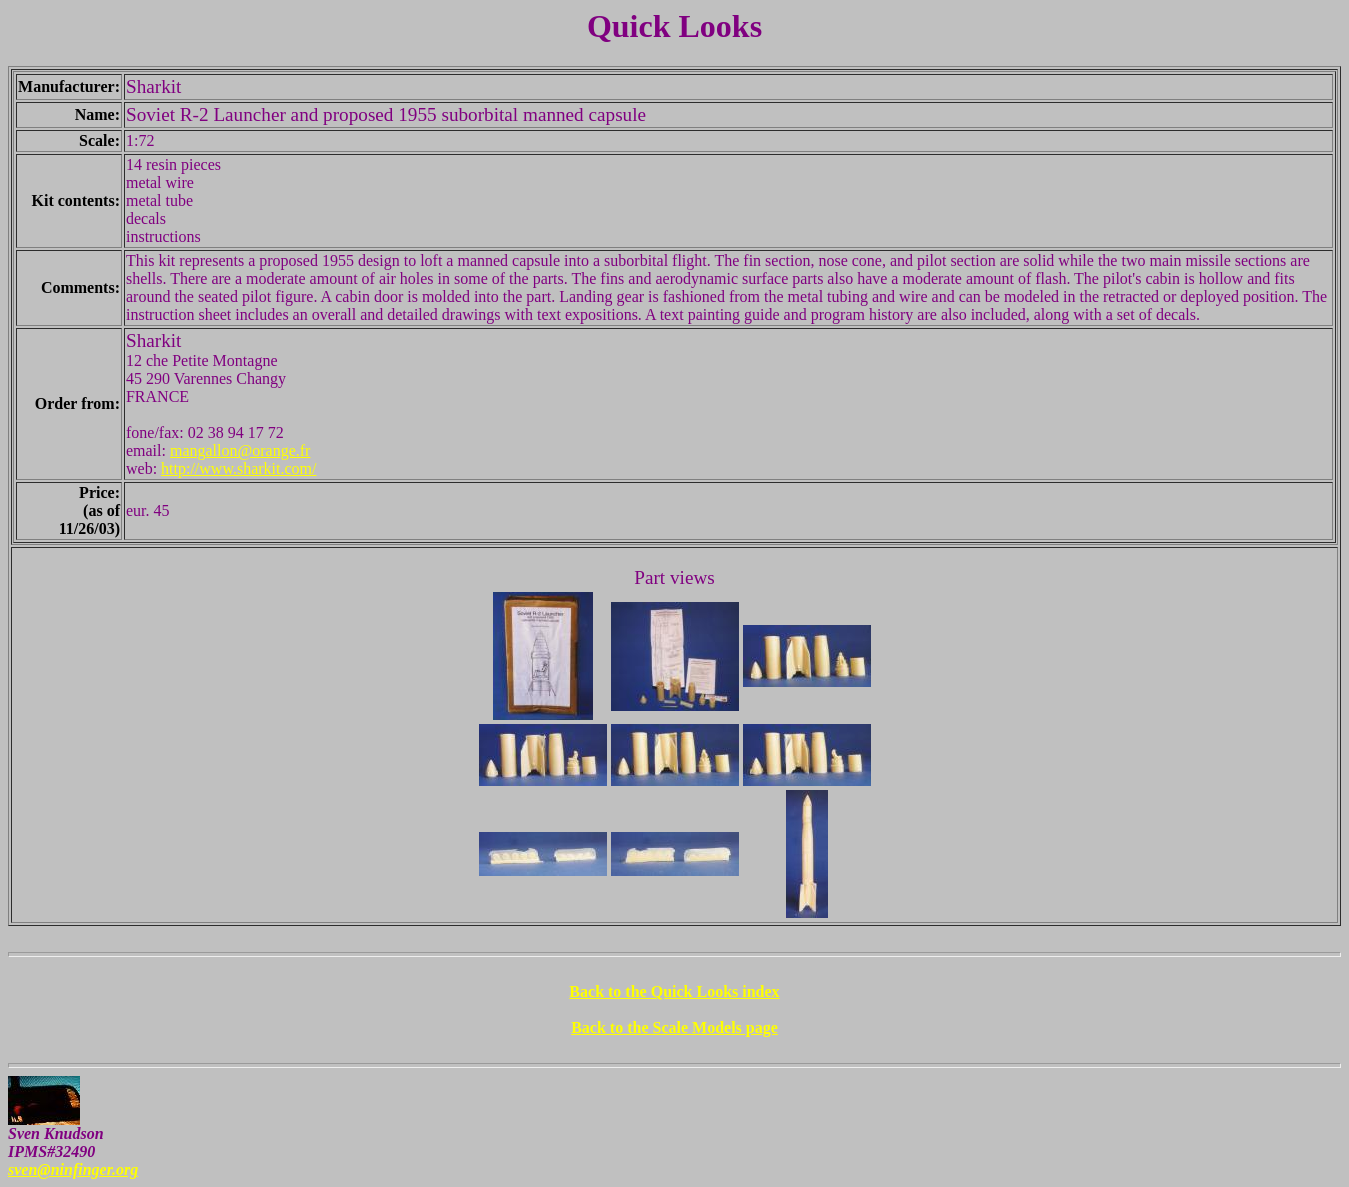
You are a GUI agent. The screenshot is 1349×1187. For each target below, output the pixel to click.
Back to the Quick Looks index (674, 991)
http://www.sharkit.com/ (238, 468)
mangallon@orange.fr (240, 450)
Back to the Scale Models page (674, 1027)
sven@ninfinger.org (73, 1169)
